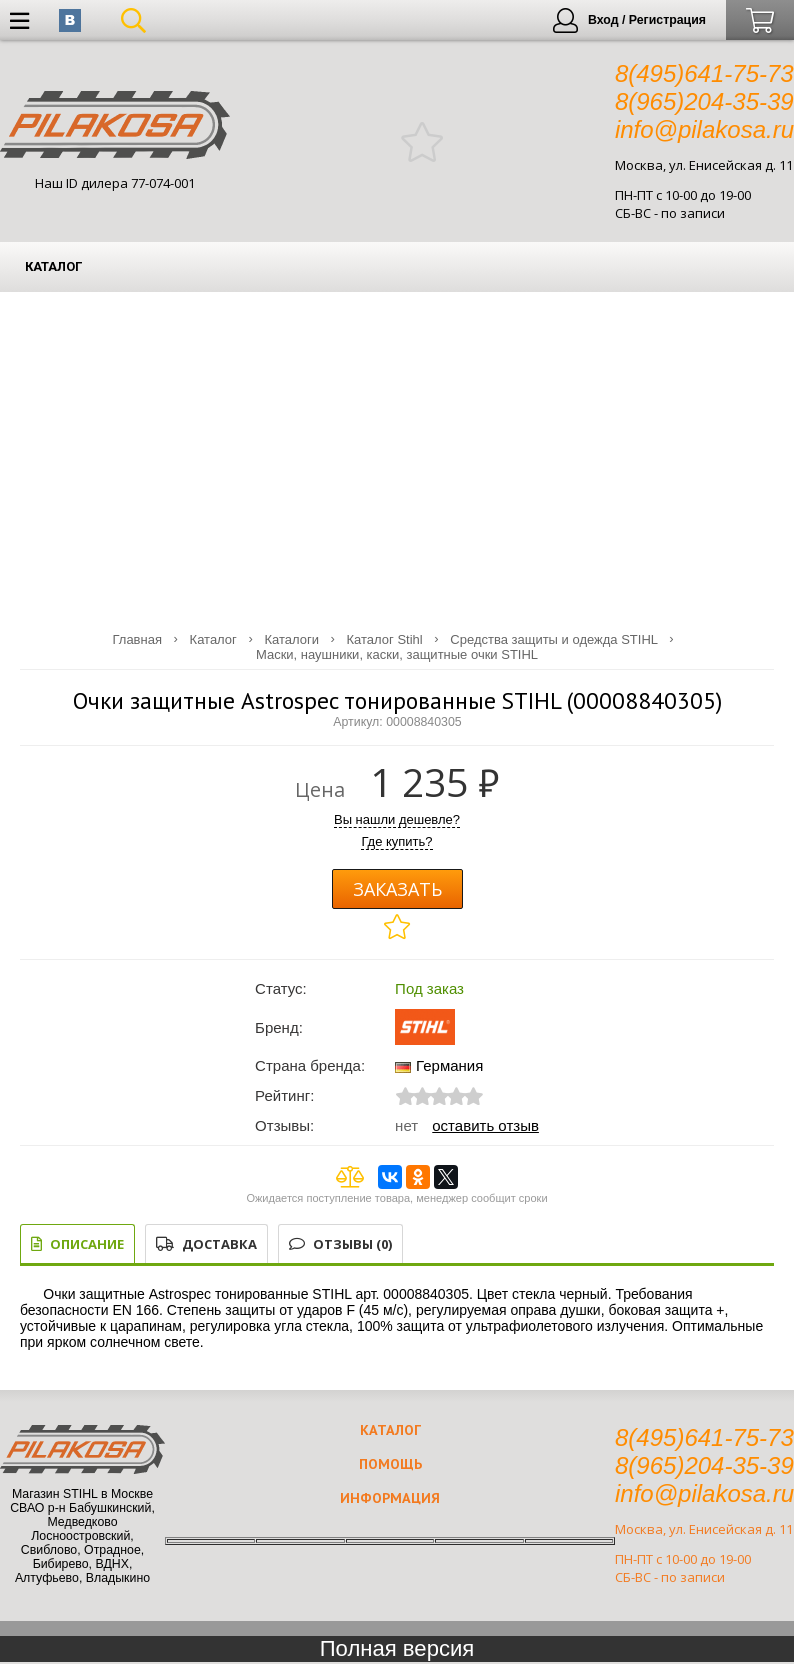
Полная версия (397, 1648)
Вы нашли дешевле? (397, 819)
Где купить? (396, 841)
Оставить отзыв (485, 1125)
